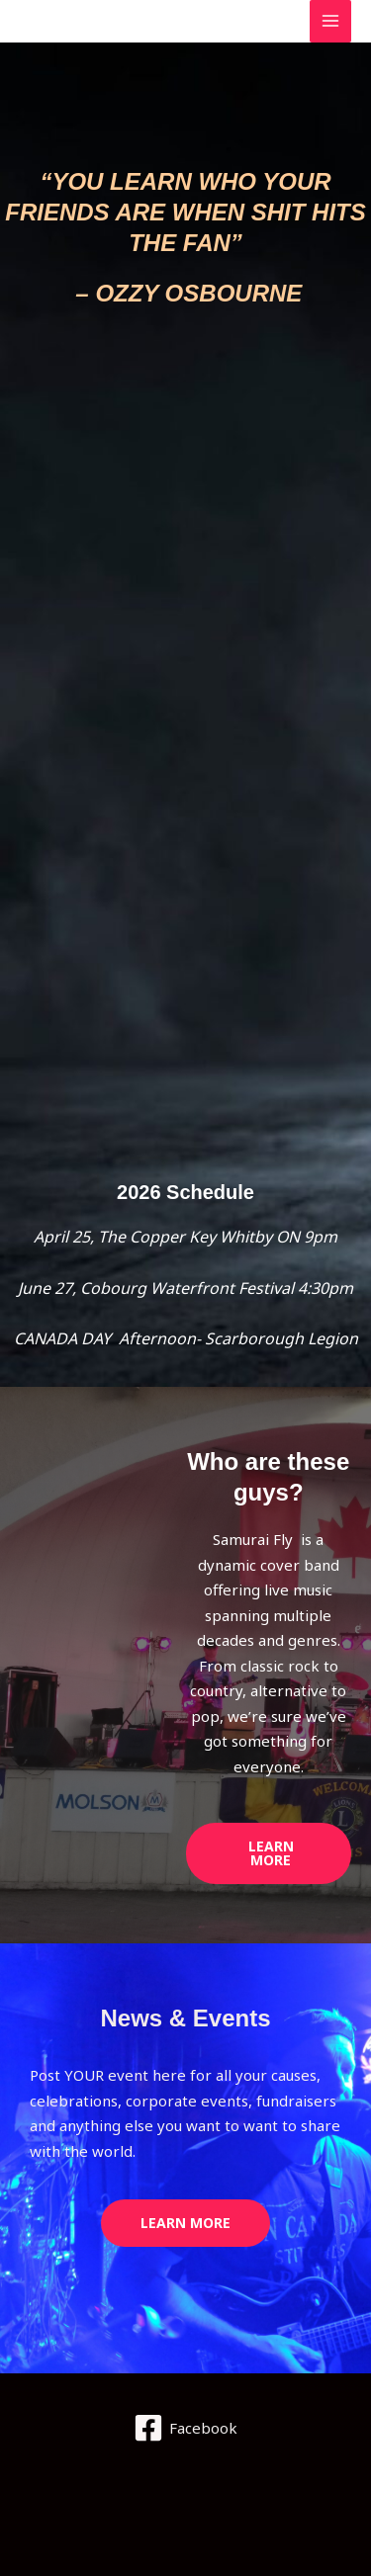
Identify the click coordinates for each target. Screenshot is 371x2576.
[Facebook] (185, 2428)
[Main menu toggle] (331, 21)
